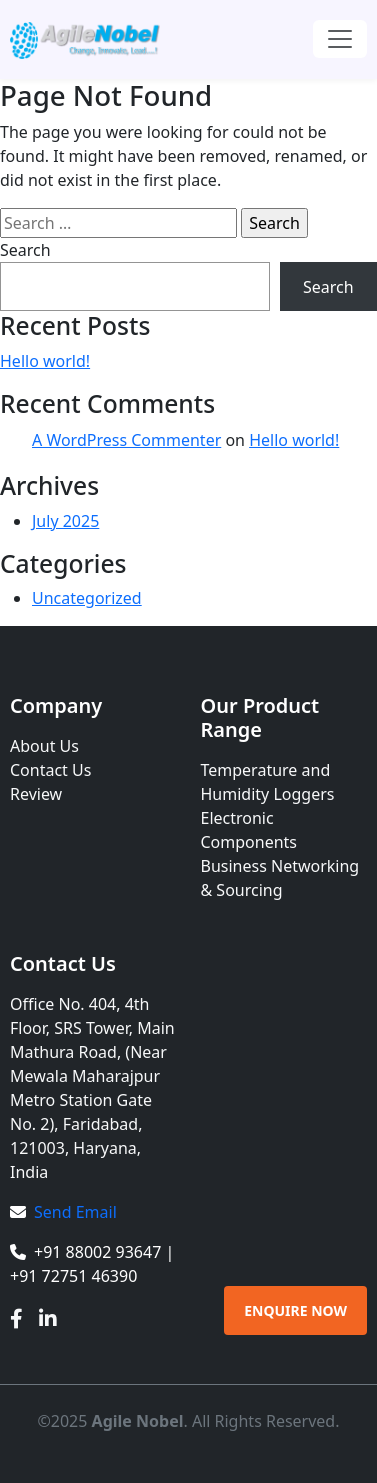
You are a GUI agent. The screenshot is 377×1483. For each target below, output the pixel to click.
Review (36, 794)
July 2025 (65, 521)
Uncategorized (87, 598)
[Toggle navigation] (340, 39)
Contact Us (50, 770)
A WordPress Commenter (126, 440)
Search (25, 250)
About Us (44, 746)
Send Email (75, 1212)
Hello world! (45, 361)
